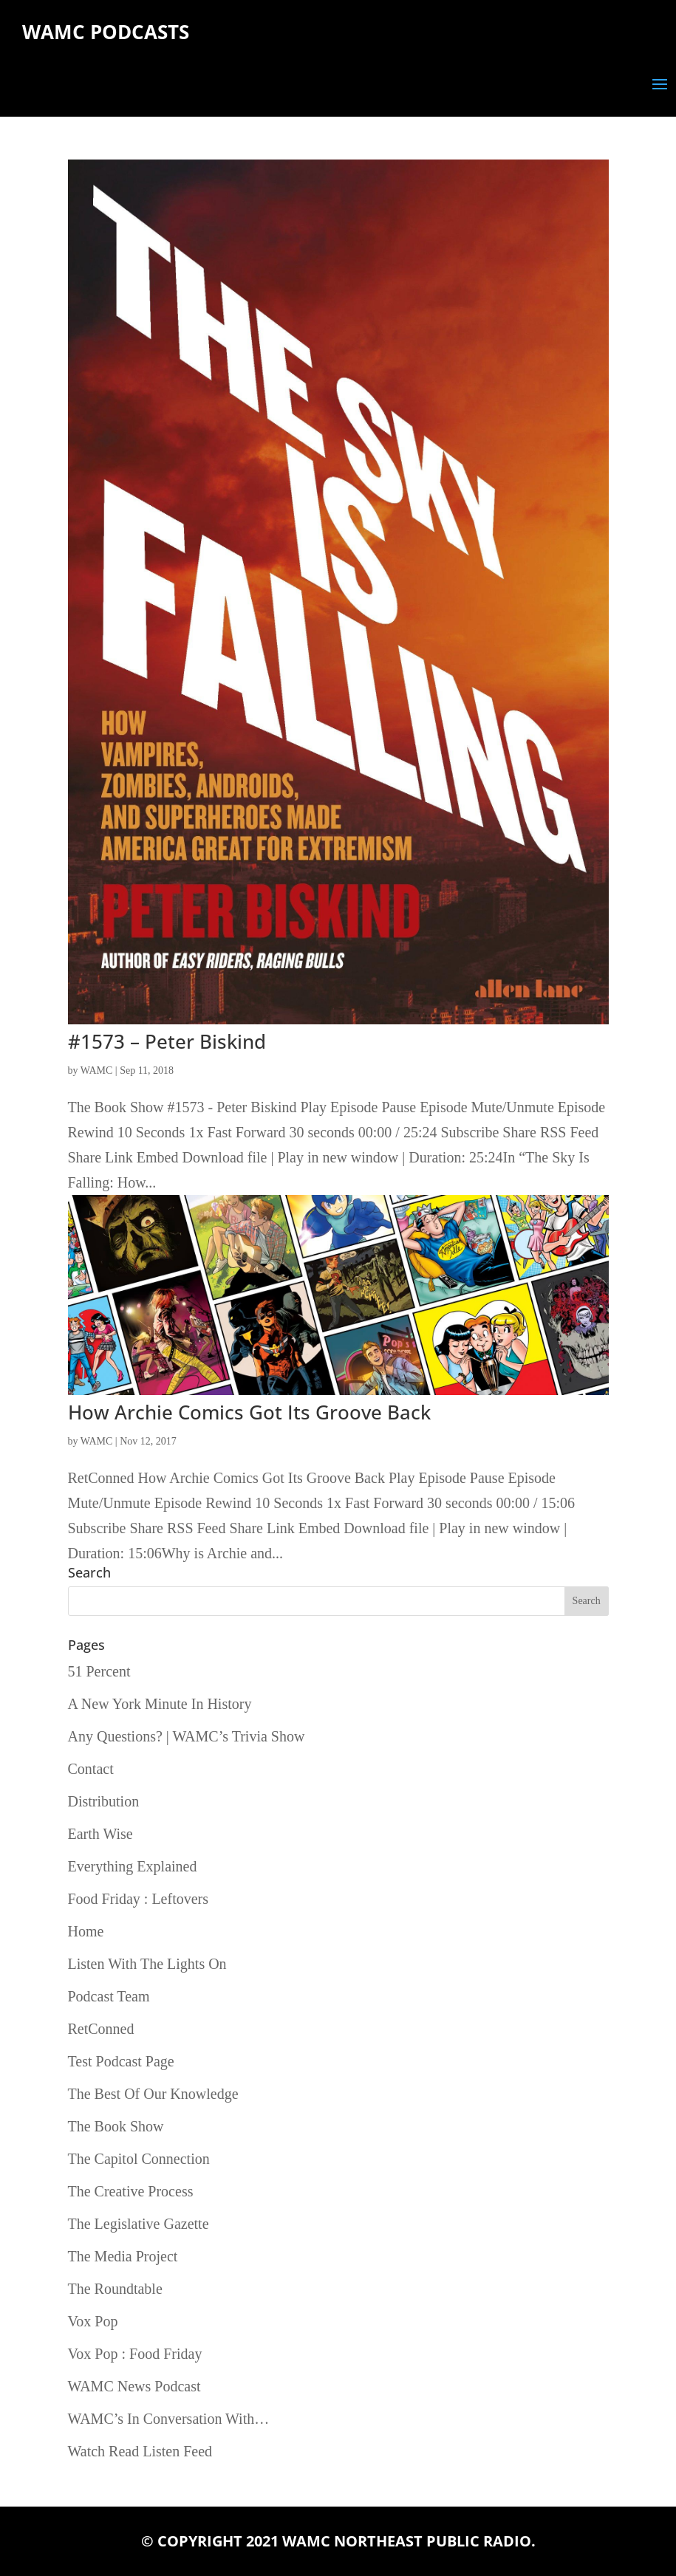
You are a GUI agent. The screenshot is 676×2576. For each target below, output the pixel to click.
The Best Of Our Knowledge (153, 2094)
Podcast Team (109, 1996)
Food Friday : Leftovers (138, 1899)
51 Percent (99, 1671)
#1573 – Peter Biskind (167, 1041)
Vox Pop (93, 2321)
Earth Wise (100, 1834)
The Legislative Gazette (138, 2224)
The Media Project (123, 2256)
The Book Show (116, 2126)
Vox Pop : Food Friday (135, 2354)
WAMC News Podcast (134, 2386)
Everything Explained (132, 1866)
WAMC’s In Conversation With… (169, 2419)
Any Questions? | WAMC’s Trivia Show (186, 1736)
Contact (91, 1769)
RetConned (101, 2029)
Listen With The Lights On (147, 1964)
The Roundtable (115, 2289)
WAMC (97, 1070)
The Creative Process (131, 2191)
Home (86, 1931)
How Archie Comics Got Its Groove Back (249, 1412)
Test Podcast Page (121, 2061)
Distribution (104, 1801)
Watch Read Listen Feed (140, 2451)
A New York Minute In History (160, 1704)
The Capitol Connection (139, 2159)
